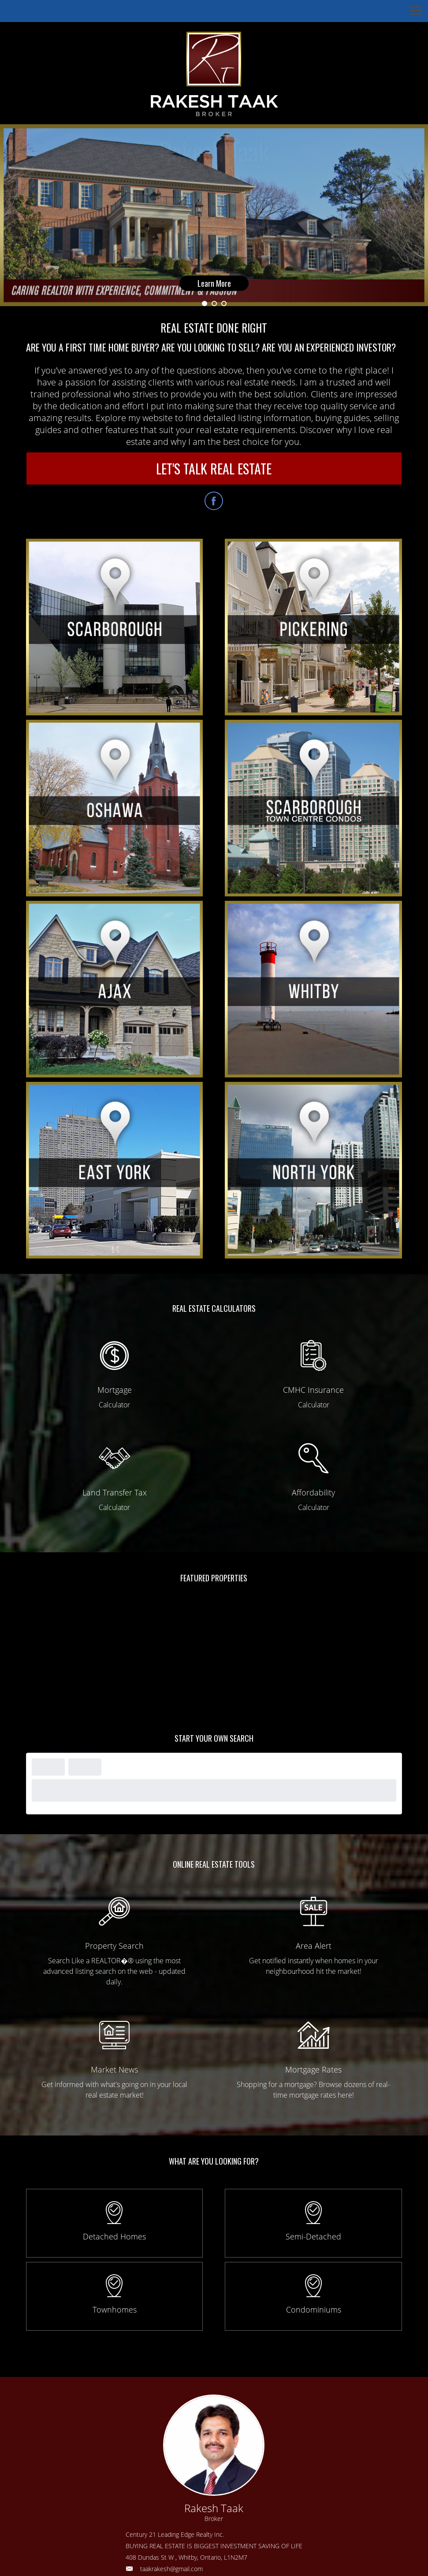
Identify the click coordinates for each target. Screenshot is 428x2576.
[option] (214, 215)
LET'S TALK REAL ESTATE (214, 468)
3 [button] (224, 303)
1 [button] (204, 303)
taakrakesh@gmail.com (171, 2569)
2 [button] (214, 303)
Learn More (214, 283)
